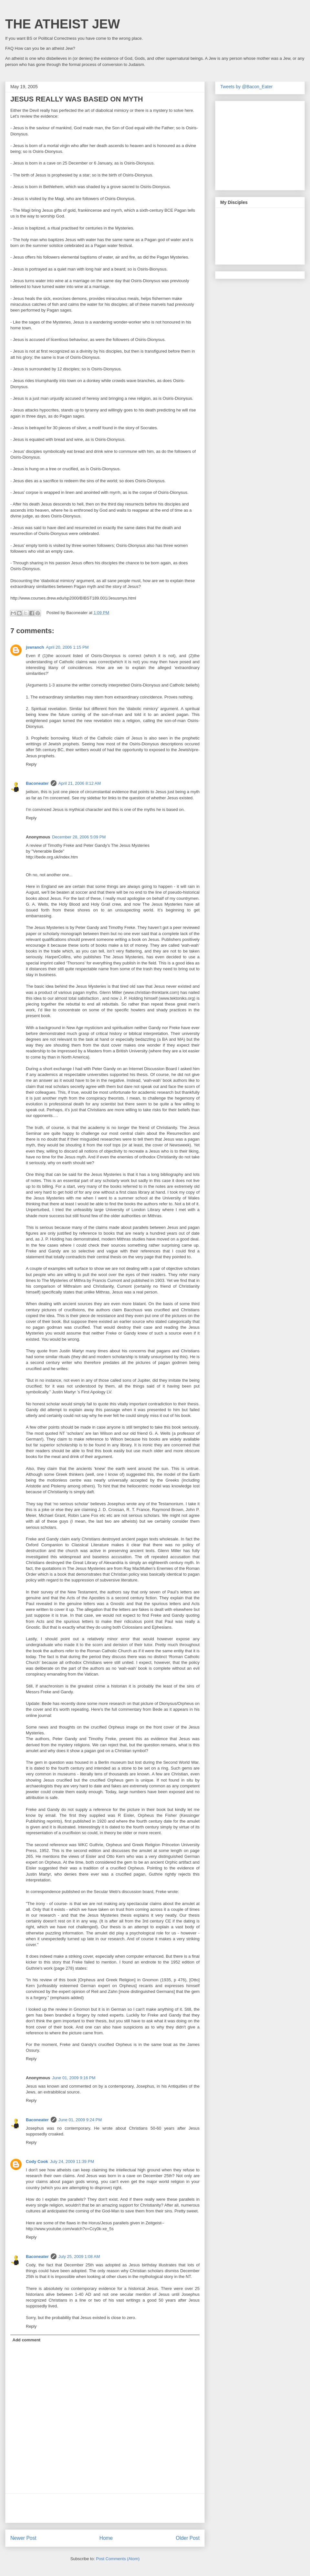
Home (106, 2538)
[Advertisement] (105, 2508)
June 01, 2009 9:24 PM (80, 2119)
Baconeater (37, 783)
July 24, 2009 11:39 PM (72, 2161)
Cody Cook (37, 2161)
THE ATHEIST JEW (62, 24)
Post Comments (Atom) (118, 2558)
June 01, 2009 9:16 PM (73, 2077)
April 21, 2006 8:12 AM (79, 783)
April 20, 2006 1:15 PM (67, 647)
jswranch (35, 647)
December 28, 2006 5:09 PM (79, 837)
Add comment (27, 2339)
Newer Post (23, 2538)
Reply (31, 764)
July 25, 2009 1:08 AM (79, 2256)
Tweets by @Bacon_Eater (246, 86)
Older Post (188, 2538)
